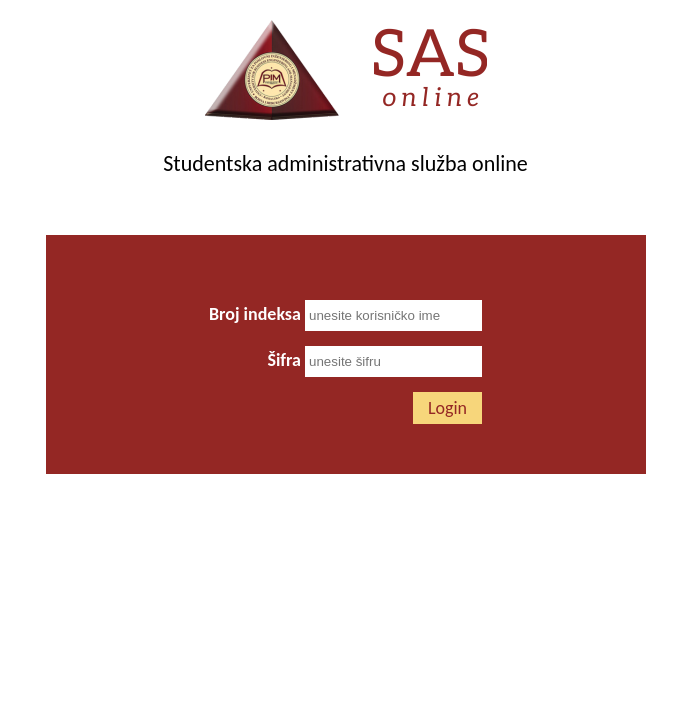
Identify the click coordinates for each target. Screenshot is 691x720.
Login (447, 408)
